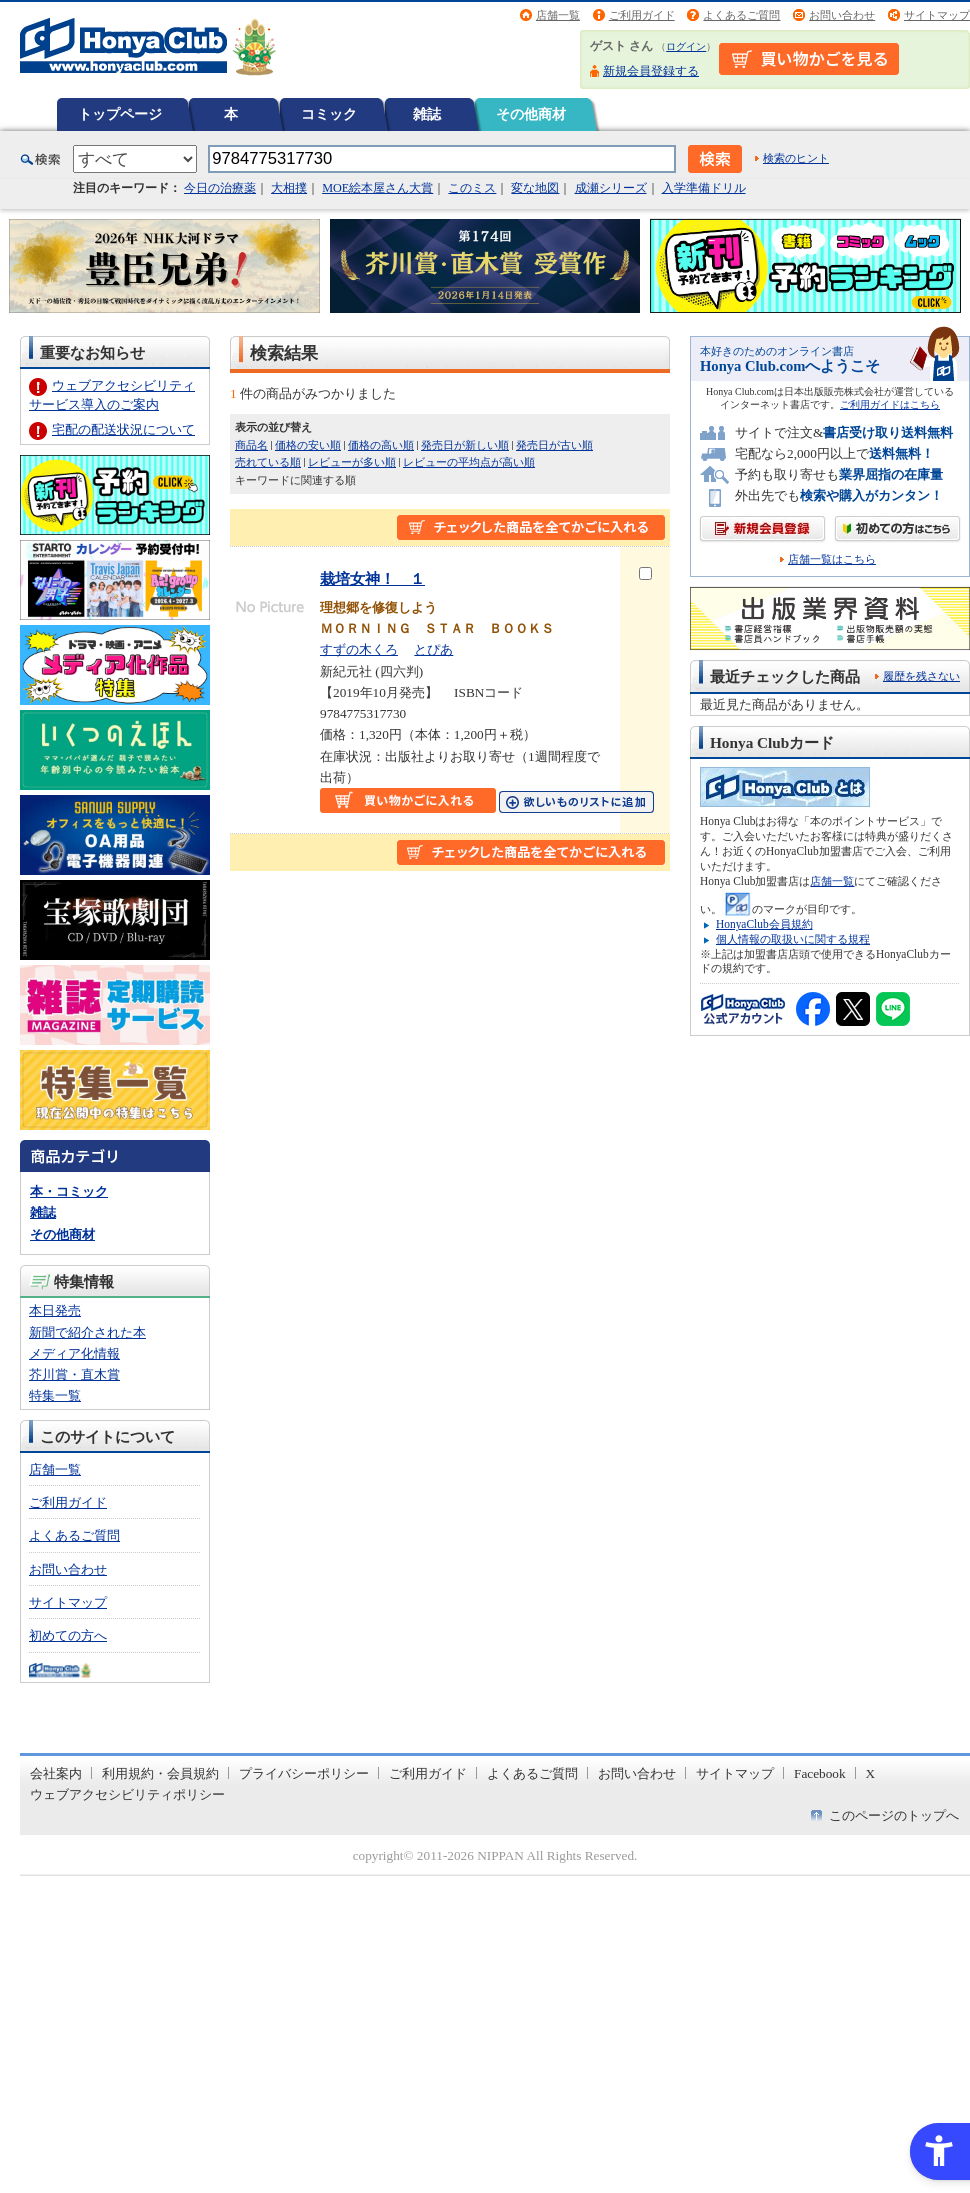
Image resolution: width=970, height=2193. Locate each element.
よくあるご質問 (741, 15)
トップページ (120, 114)
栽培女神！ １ (372, 578)
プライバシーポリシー (304, 1773)
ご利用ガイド (642, 15)
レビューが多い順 (352, 462)
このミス (472, 188)
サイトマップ (937, 15)
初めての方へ (68, 1635)
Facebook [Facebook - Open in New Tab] (820, 1773)
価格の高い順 (381, 445)
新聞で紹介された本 (87, 1332)
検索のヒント (796, 158)
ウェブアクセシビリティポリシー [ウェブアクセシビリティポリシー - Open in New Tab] (127, 1794)
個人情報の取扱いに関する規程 (793, 939)
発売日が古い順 (554, 445)
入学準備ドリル (704, 188)
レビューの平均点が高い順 (469, 462)
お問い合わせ (842, 15)
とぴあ (433, 649)
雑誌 (427, 114)
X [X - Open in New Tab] (871, 1773)
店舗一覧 (558, 15)
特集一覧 (55, 1395)
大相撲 (289, 188)
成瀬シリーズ (611, 188)
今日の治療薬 (220, 188)
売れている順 (268, 462)
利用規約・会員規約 (160, 1773)
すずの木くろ (359, 649)
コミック (329, 114)
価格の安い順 (308, 445)
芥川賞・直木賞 (74, 1374)
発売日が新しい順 (465, 445)
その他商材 (531, 114)
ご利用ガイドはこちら (890, 404)
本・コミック (69, 1191)
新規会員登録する (651, 71)
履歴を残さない (921, 676)
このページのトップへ (894, 1815)
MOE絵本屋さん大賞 (377, 188)
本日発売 (55, 1310)
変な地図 (535, 188)
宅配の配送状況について (123, 429)
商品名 (251, 445)
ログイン (686, 46)
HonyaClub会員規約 (764, 924)
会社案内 (56, 1773)
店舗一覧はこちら (832, 559)
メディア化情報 (74, 1353)
